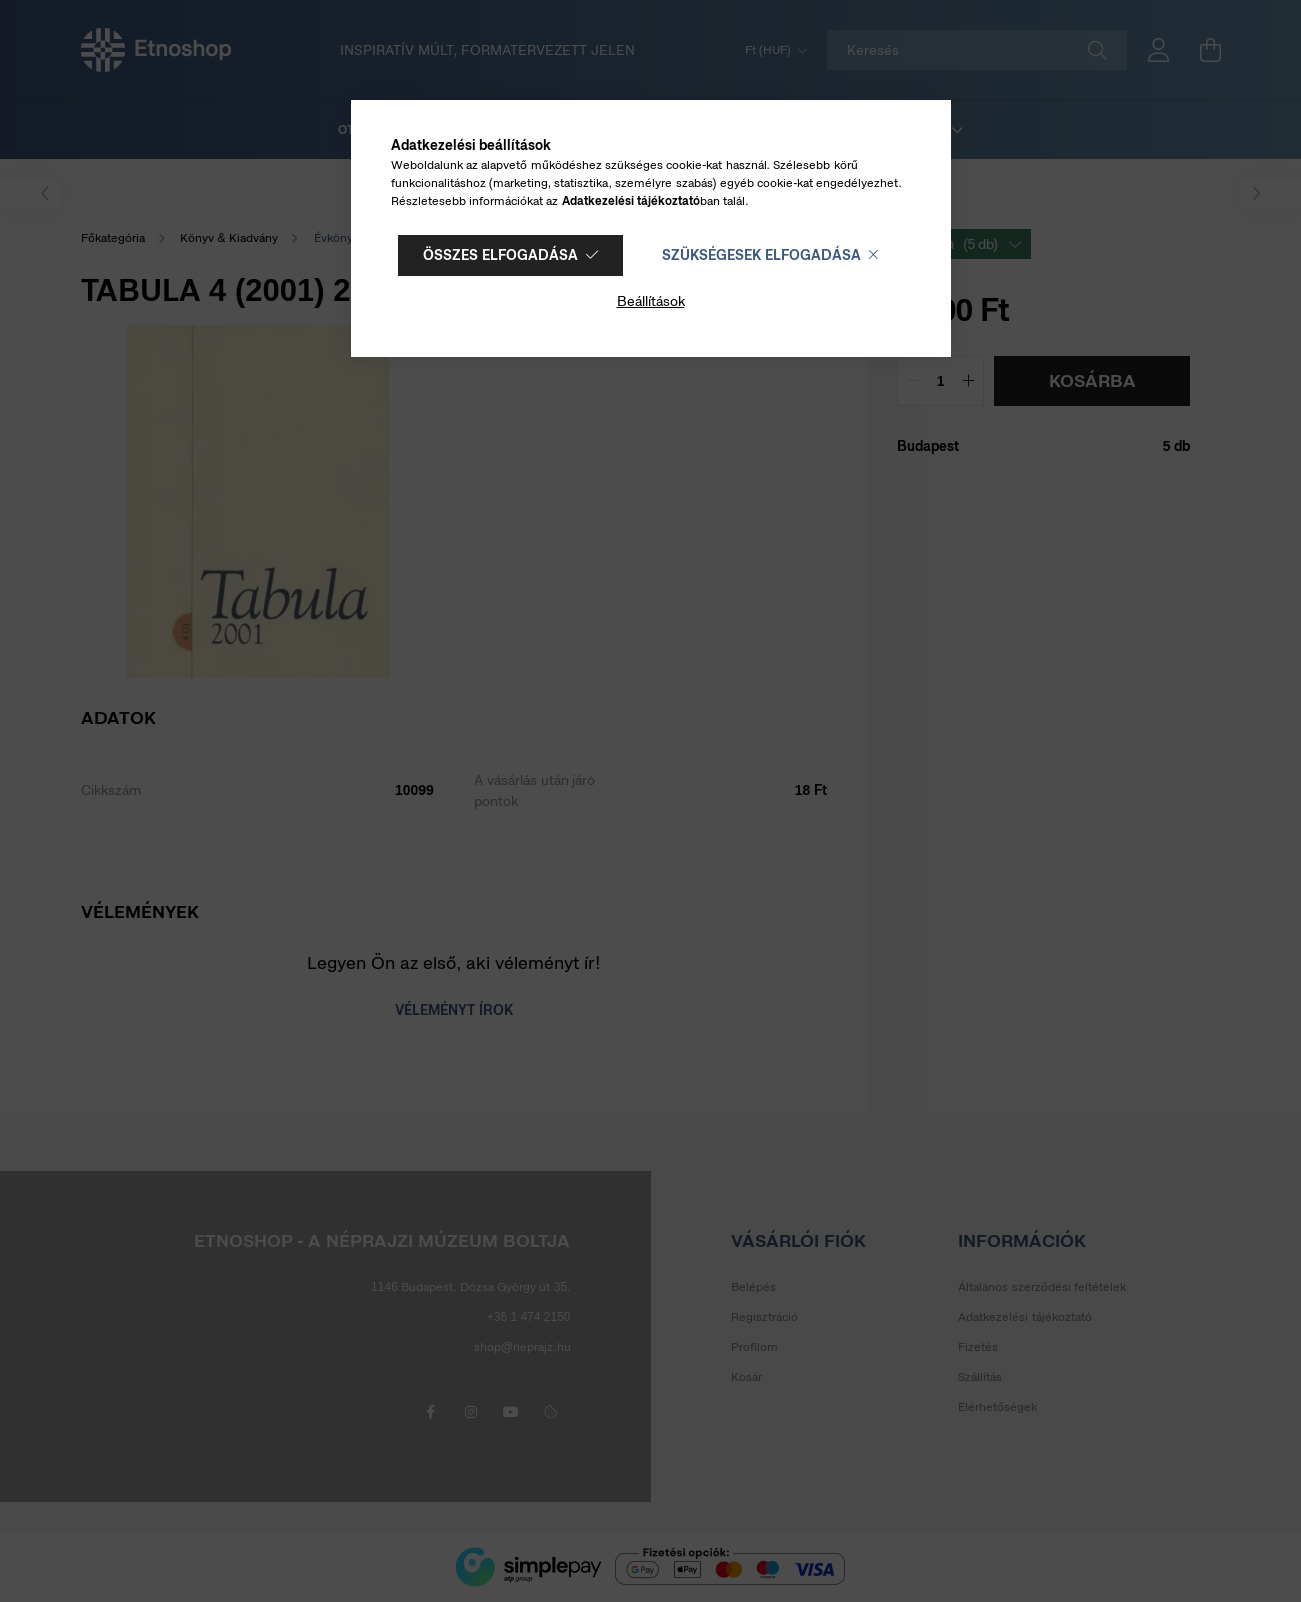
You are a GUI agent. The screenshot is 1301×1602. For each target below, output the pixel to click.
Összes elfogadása (500, 255)
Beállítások (651, 301)
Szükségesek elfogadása (761, 255)
